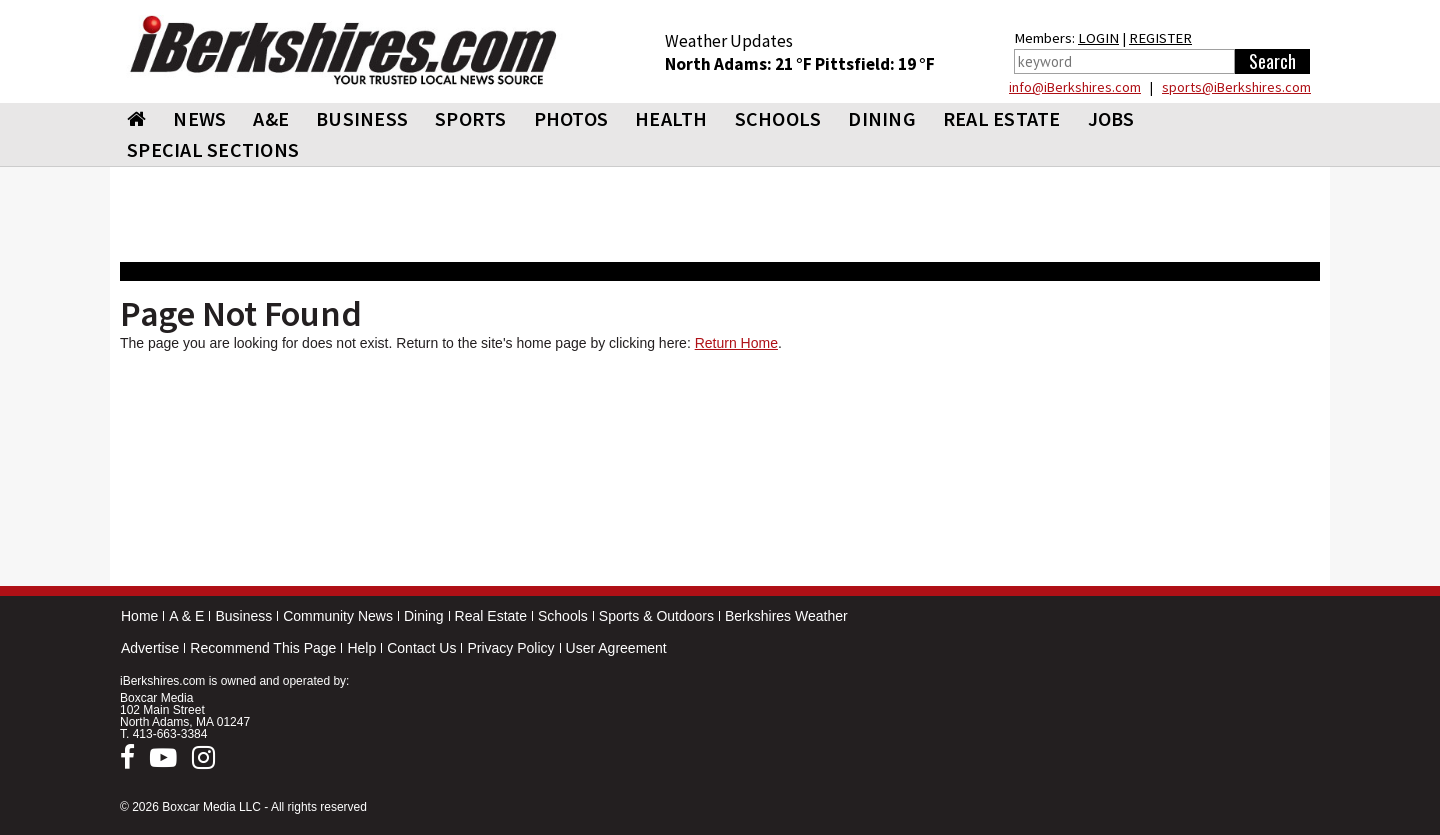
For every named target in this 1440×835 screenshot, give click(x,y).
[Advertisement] (720, 473)
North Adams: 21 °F (740, 64)
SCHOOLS (778, 118)
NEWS (199, 118)
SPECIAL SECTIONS (213, 149)
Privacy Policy (510, 648)
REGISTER (1160, 38)
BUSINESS (362, 118)
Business (243, 616)
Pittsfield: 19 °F (875, 64)
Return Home (736, 343)
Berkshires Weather (786, 616)
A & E (186, 616)
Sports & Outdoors (656, 616)
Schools (563, 616)
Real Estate (491, 616)
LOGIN (1098, 38)
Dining (424, 616)
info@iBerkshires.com (1075, 87)
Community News (338, 616)
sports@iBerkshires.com (1236, 87)
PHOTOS (571, 118)
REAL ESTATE (1002, 118)
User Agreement (616, 648)
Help (361, 648)
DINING (882, 118)
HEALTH (671, 118)
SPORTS (471, 118)
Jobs (1111, 118)
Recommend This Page (263, 648)
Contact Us (421, 648)
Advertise (150, 648)
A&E (271, 118)
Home (139, 616)
